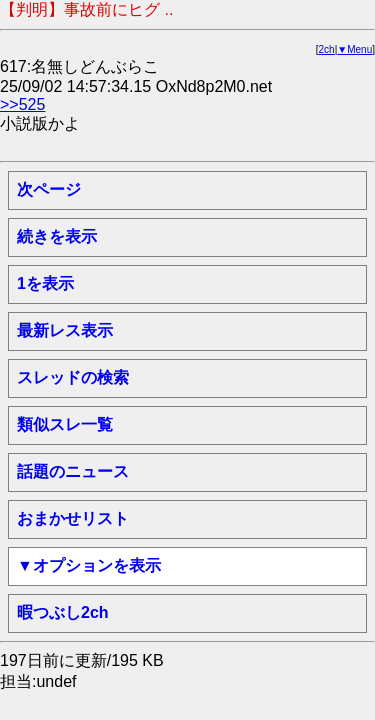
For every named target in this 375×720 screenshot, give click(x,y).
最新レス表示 (65, 330)
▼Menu (354, 49)
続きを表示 (57, 236)
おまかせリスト (73, 518)
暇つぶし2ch (63, 612)
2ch (327, 49)
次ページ (49, 189)
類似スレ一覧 (65, 424)
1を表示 (45, 283)
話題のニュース (73, 471)
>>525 (22, 104)
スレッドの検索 (73, 377)
